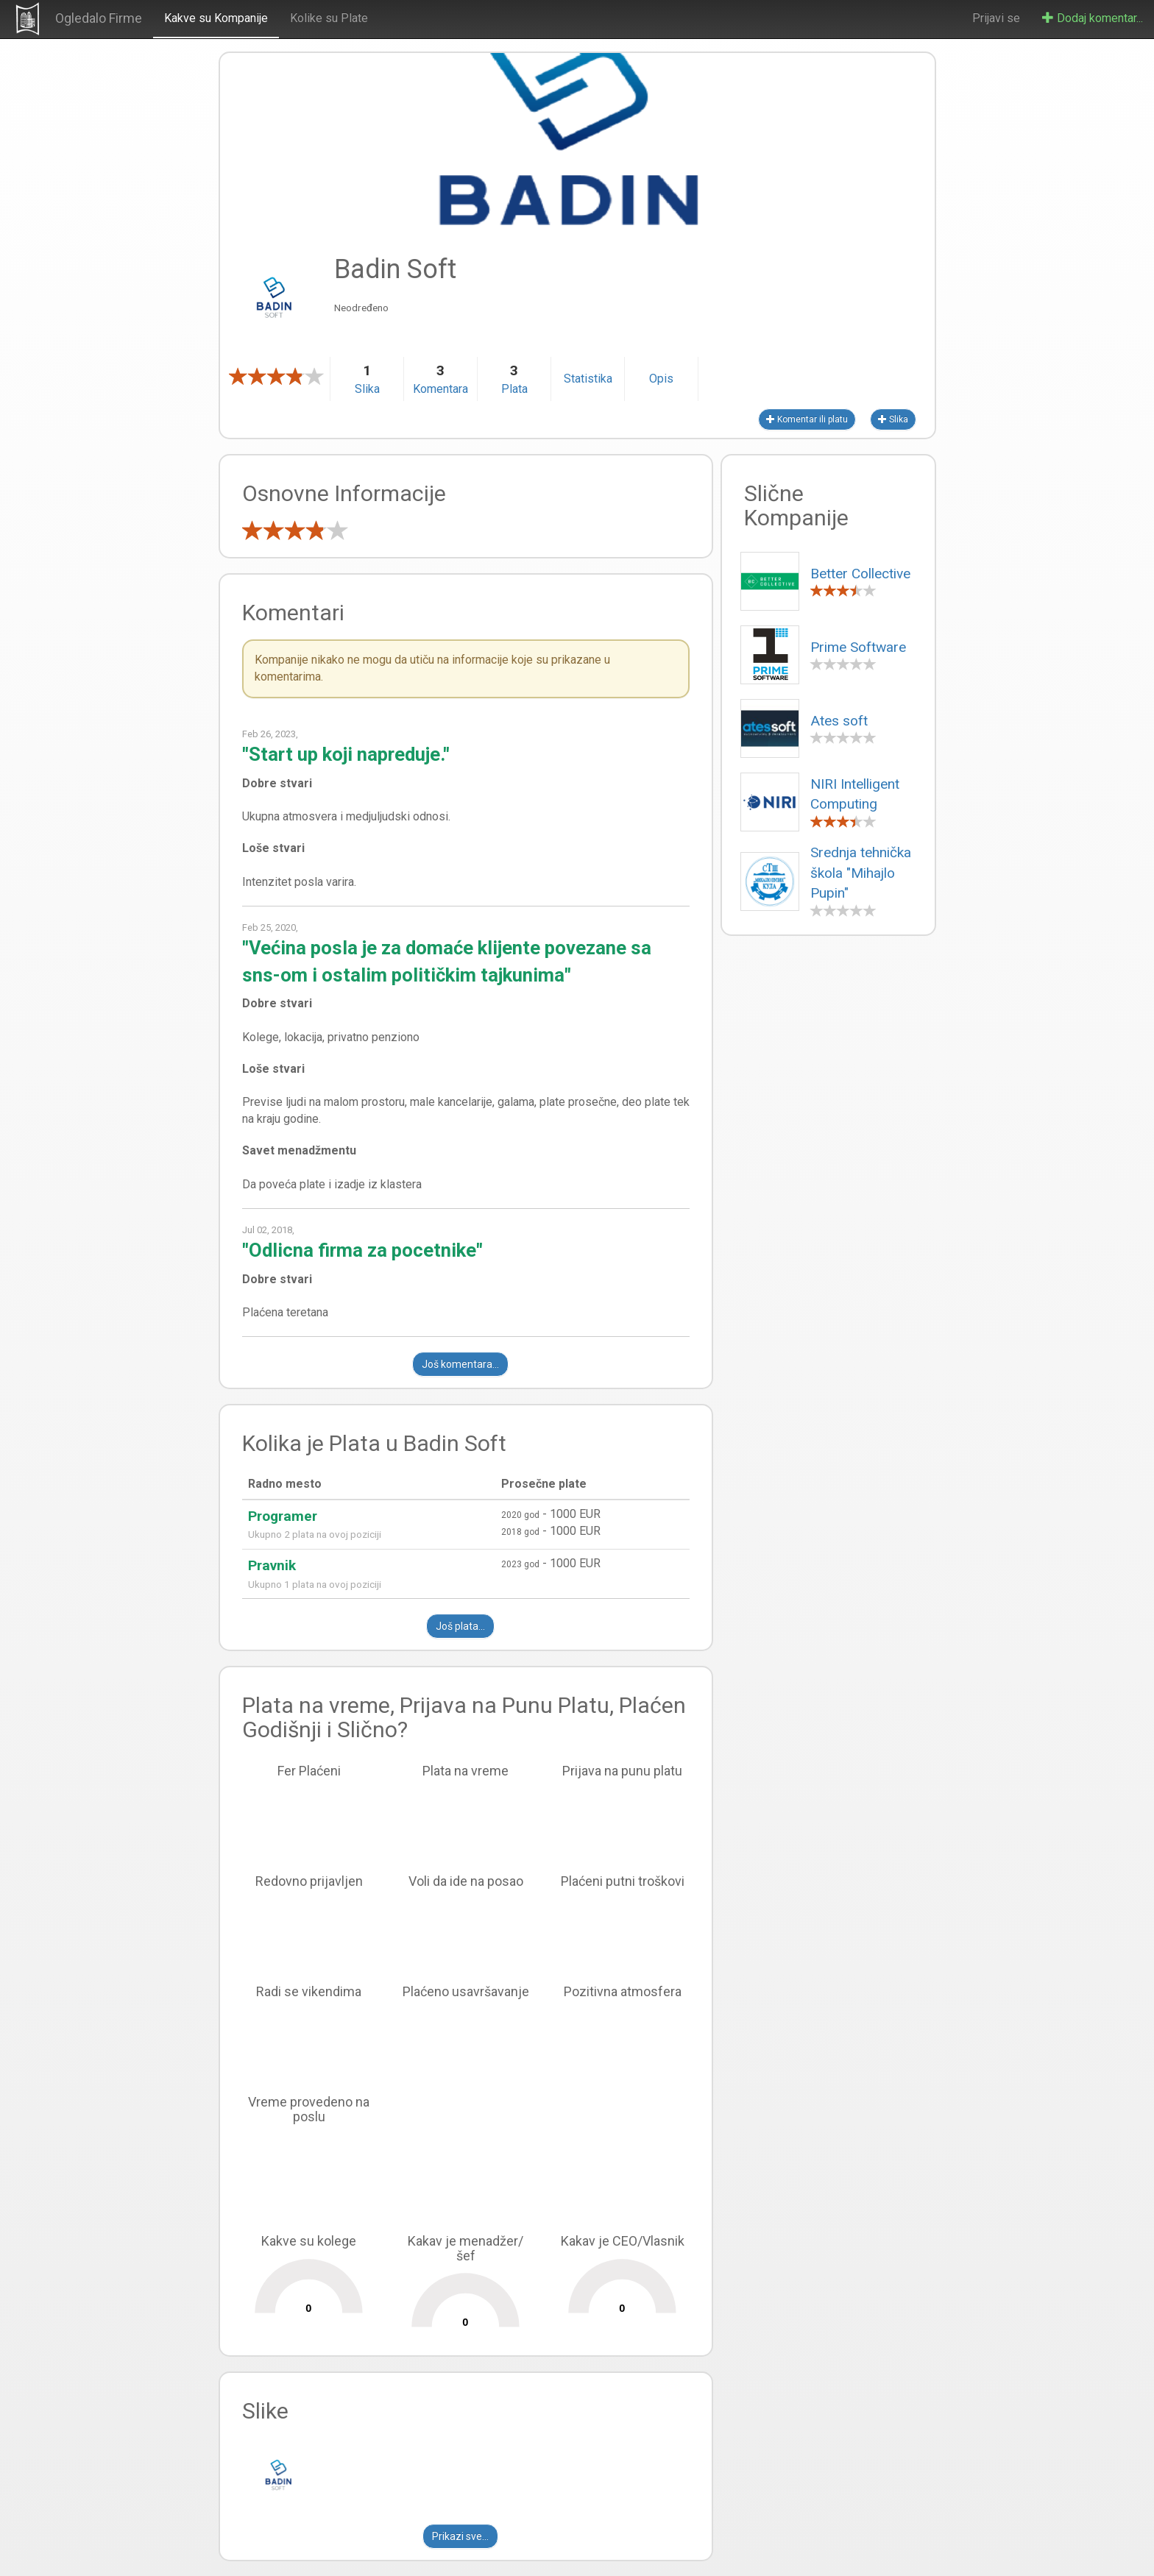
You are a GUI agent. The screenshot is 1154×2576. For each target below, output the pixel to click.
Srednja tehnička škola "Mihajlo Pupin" (860, 872)
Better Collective (860, 573)
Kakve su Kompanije (216, 18)
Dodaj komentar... (1092, 18)
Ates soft (839, 720)
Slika (893, 419)
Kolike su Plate (329, 18)
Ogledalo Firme (98, 18)
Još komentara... (460, 1364)
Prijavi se (996, 18)
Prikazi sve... (460, 2536)
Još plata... (460, 1626)
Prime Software (858, 647)
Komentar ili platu (807, 419)
